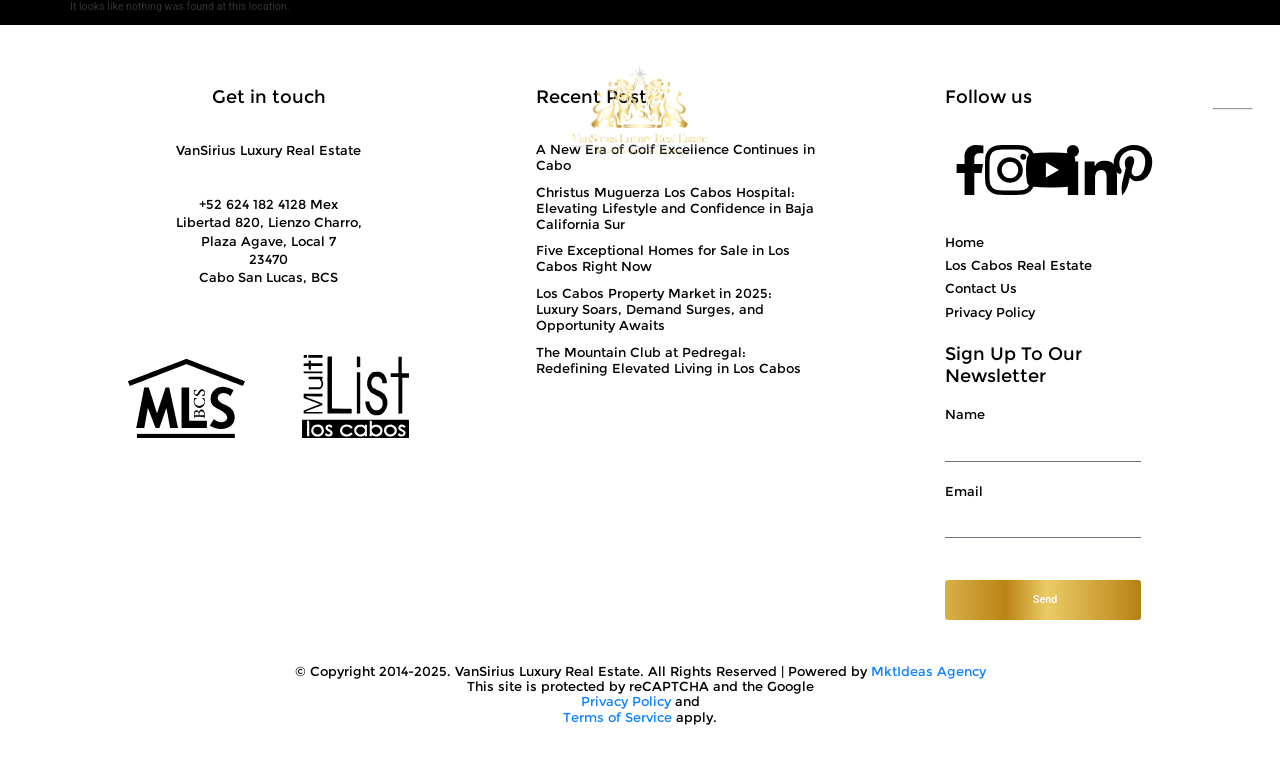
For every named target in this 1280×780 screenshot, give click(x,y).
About (161, 109)
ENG (1233, 118)
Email (964, 491)
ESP (1233, 100)
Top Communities (817, 109)
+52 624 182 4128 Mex (268, 204)
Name (965, 414)
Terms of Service (617, 717)
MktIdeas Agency (928, 671)
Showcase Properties (453, 109)
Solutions (291, 109)
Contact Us (975, 109)
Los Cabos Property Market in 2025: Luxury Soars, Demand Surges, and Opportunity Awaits (654, 309)
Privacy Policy (990, 312)
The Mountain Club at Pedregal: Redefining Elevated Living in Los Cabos (668, 360)
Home (964, 242)
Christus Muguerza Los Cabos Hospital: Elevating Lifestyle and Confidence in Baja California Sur (675, 208)
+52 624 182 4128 (1110, 109)
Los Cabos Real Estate (1018, 265)
